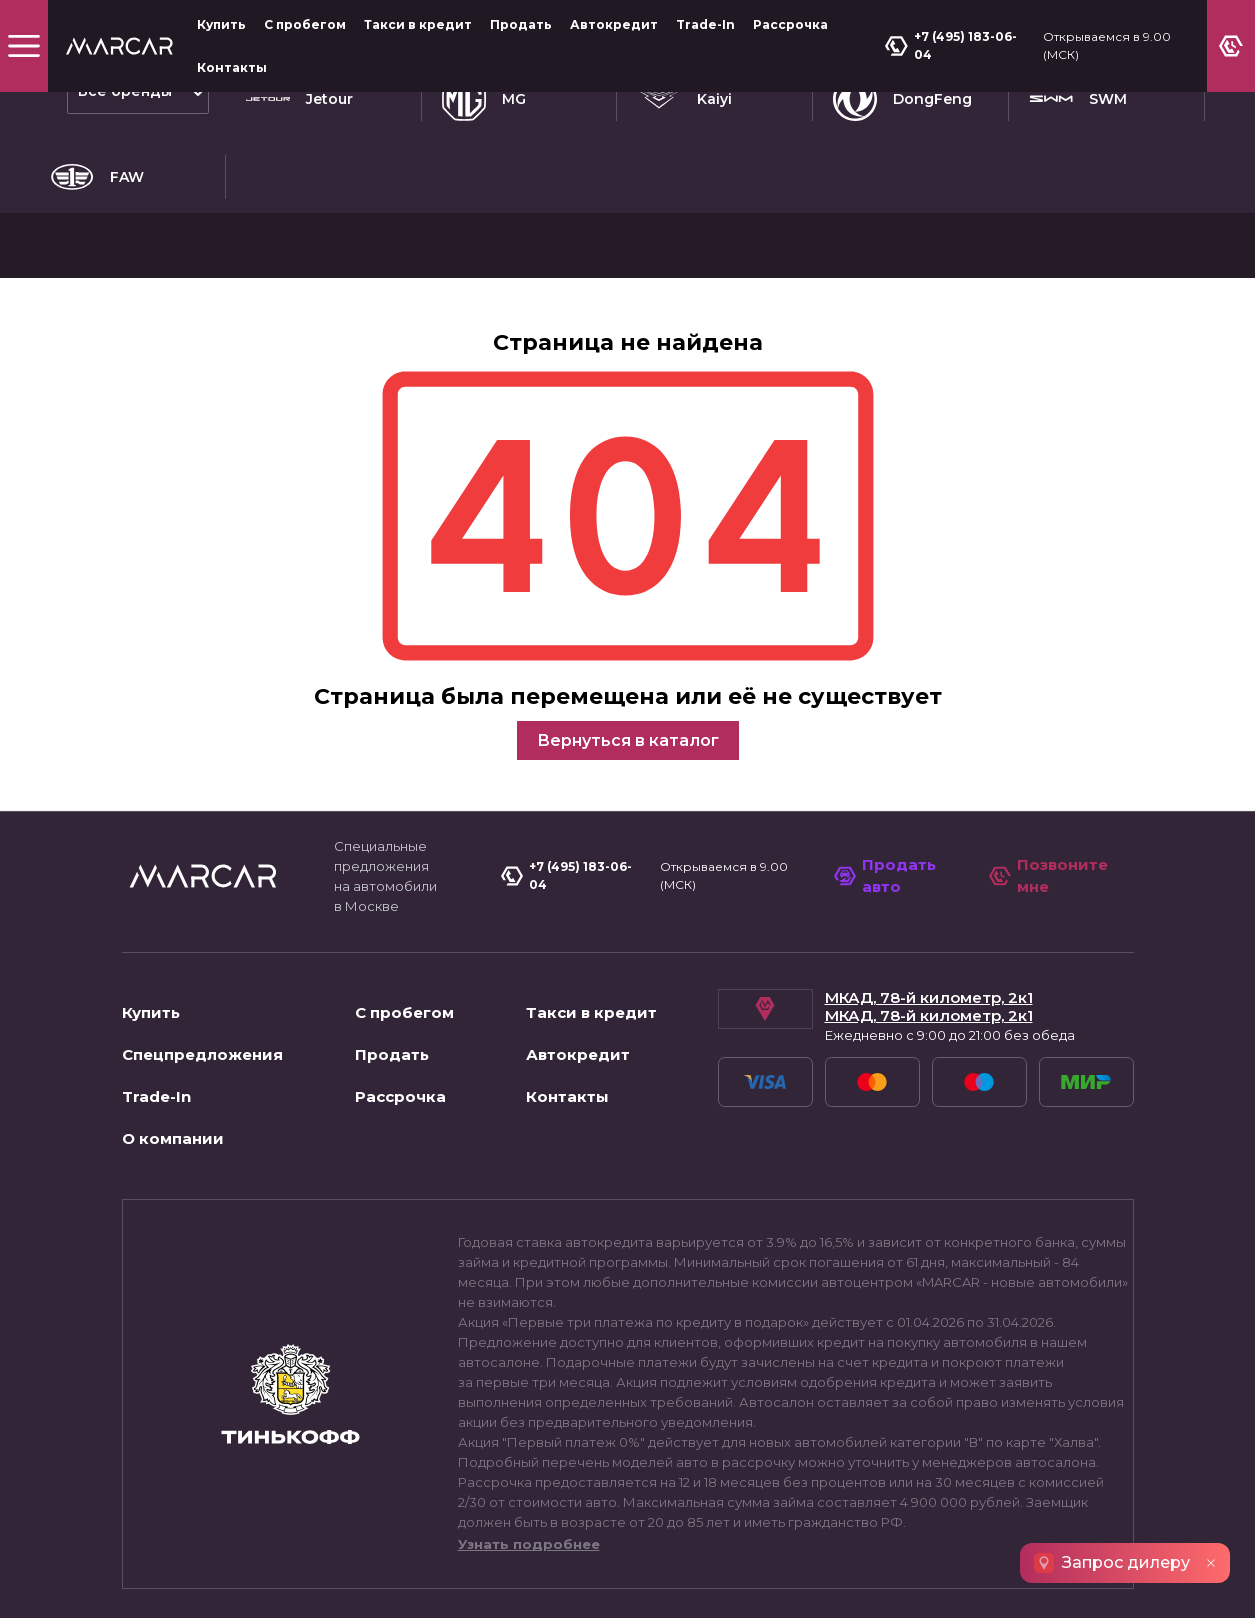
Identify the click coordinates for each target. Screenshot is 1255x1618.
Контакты (232, 67)
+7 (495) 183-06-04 (957, 45)
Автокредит (614, 24)
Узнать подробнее (529, 1409)
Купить (221, 24)
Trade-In (705, 24)
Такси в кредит (418, 24)
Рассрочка (790, 24)
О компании (173, 1003)
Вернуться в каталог (628, 604)
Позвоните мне (1051, 740)
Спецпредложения (202, 919)
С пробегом (305, 24)
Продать (521, 24)
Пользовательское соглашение (241, 1582)
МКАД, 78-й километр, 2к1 (929, 863)
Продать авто (890, 740)
